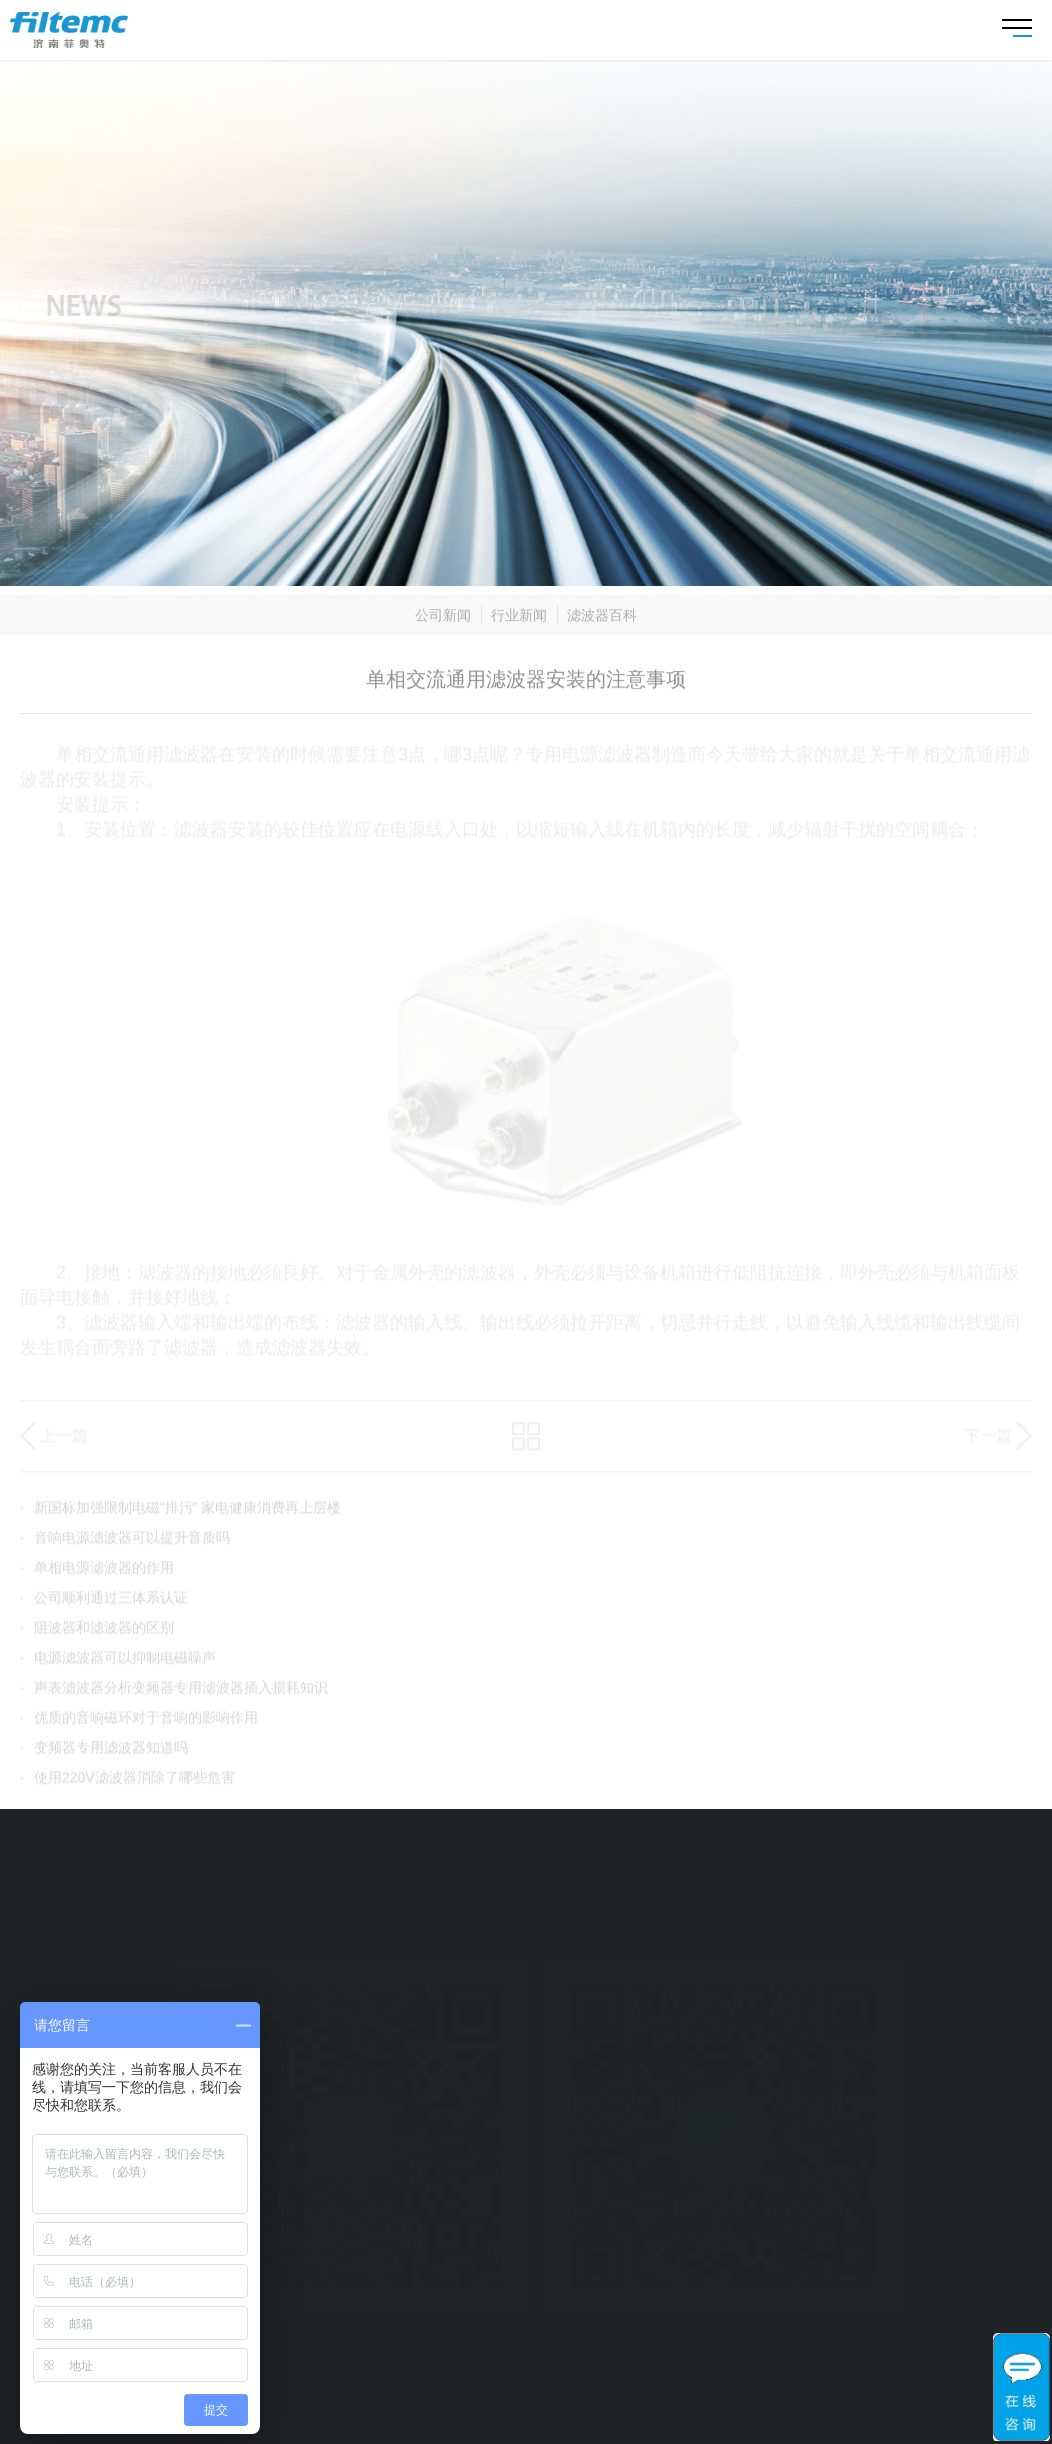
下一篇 (988, 1442)
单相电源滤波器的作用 (97, 1574)
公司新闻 (443, 623)
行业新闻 (519, 623)
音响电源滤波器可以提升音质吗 (125, 1544)
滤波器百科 (602, 623)
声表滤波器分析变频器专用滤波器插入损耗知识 (174, 1694)
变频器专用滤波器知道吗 (104, 1754)
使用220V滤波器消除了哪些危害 (127, 1784)
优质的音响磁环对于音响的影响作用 (139, 1724)
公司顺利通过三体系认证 (104, 1604)
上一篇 (64, 1442)
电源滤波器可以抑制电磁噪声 (118, 1664)
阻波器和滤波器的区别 (97, 1634)
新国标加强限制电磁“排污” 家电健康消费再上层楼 (180, 1514)
